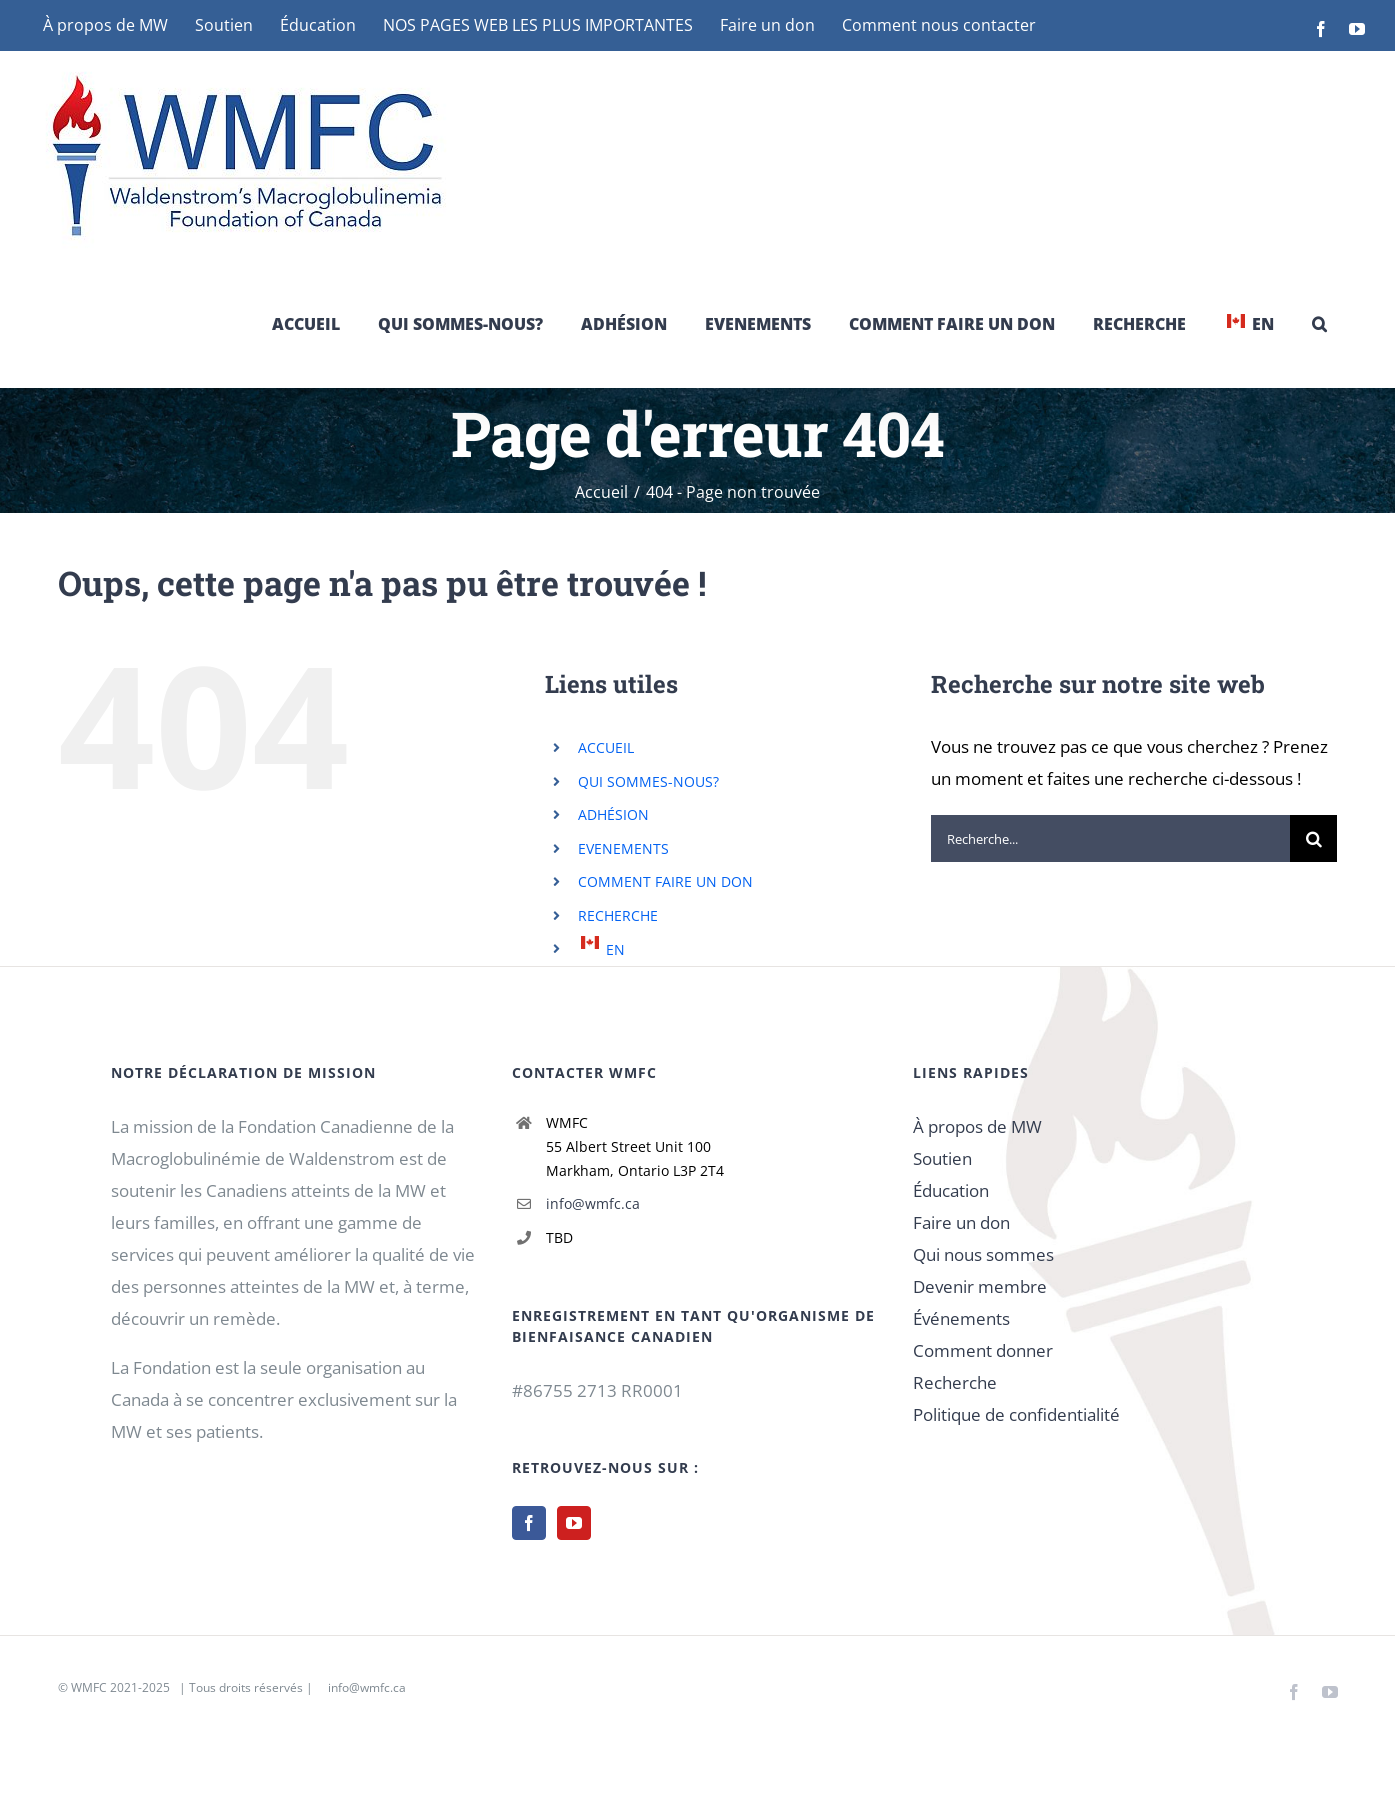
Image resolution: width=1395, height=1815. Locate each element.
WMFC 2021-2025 (120, 1687)
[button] (1319, 324)
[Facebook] (529, 1523)
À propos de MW (977, 1126)
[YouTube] (574, 1523)
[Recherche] (1313, 838)
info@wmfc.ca (593, 1203)
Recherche (955, 1382)
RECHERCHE (618, 915)
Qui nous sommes (983, 1254)
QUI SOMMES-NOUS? (648, 781)
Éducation (951, 1190)
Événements (961, 1318)
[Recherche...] (1111, 838)
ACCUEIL (606, 747)
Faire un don (961, 1222)
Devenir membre (980, 1286)
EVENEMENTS (623, 848)
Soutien (942, 1158)
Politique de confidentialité (1016, 1414)
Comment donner (983, 1350)
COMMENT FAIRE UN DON (665, 881)
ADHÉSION (613, 814)
